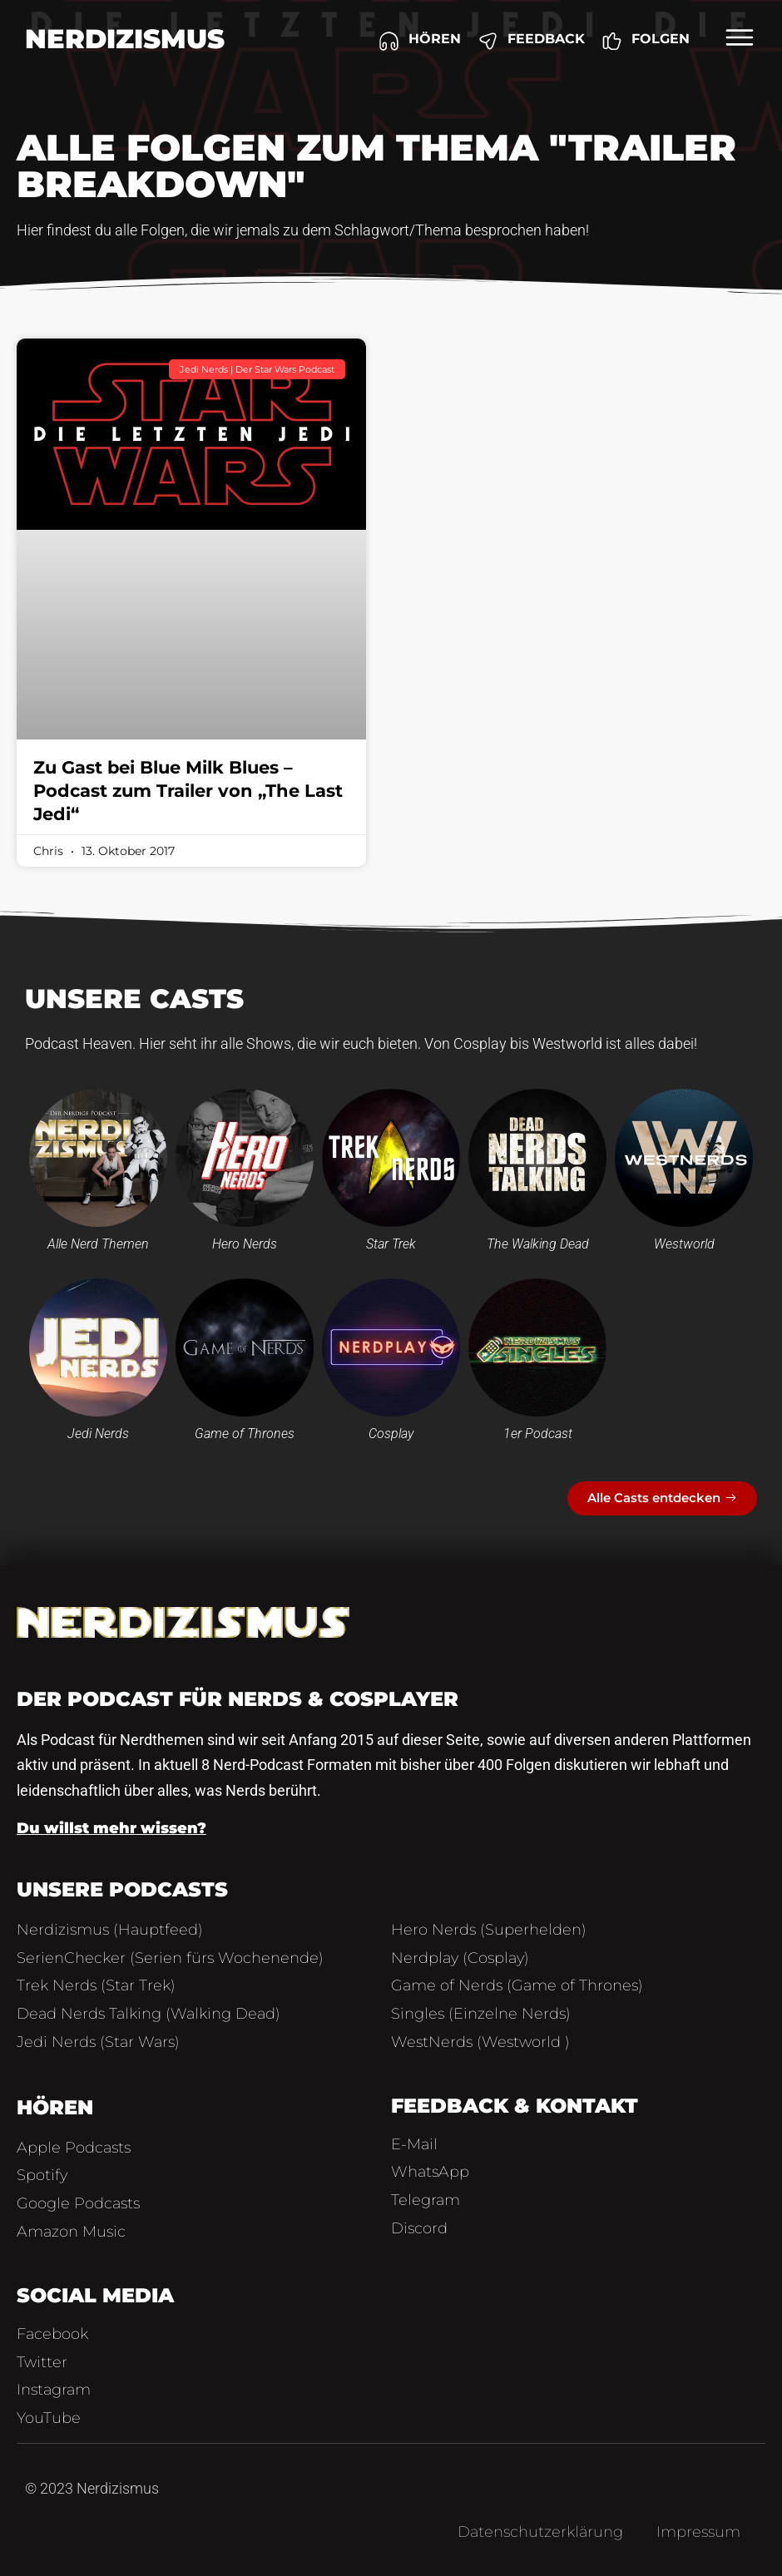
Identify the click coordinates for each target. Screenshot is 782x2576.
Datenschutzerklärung (540, 2532)
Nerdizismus (125, 38)
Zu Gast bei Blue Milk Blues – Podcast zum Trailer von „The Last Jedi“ (188, 790)
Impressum (698, 2532)
